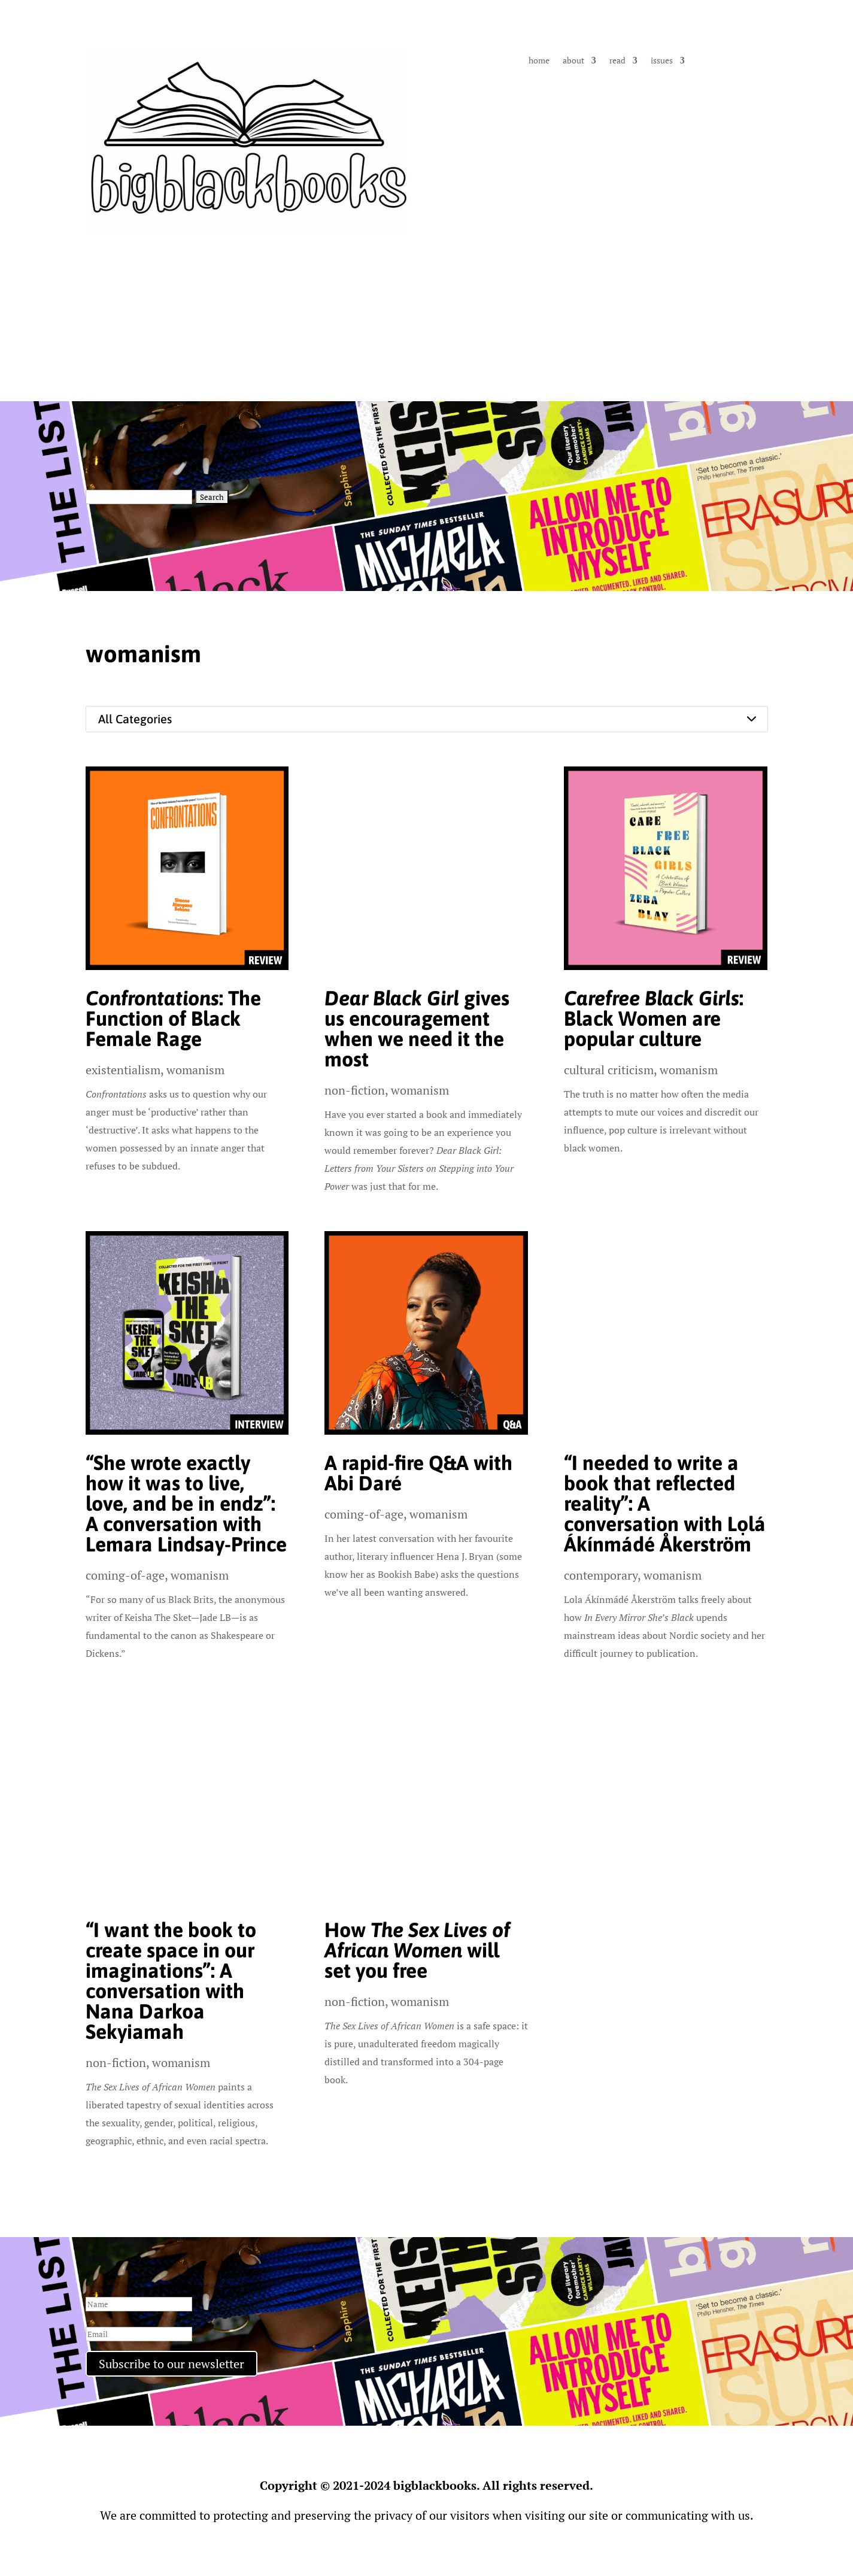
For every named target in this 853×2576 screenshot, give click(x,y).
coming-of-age (125, 1575)
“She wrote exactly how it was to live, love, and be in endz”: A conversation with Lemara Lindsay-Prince (186, 1503)
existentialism (123, 1070)
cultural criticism (609, 1070)
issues (662, 61)
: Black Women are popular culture (653, 1018)
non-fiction (354, 1090)
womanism (195, 1070)
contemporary (601, 1575)
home (539, 61)
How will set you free (417, 1950)
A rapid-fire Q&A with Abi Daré (418, 1473)
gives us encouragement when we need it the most (416, 1028)
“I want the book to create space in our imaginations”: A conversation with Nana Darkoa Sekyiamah (171, 1980)
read (617, 61)
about (573, 61)
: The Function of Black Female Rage (173, 1018)
